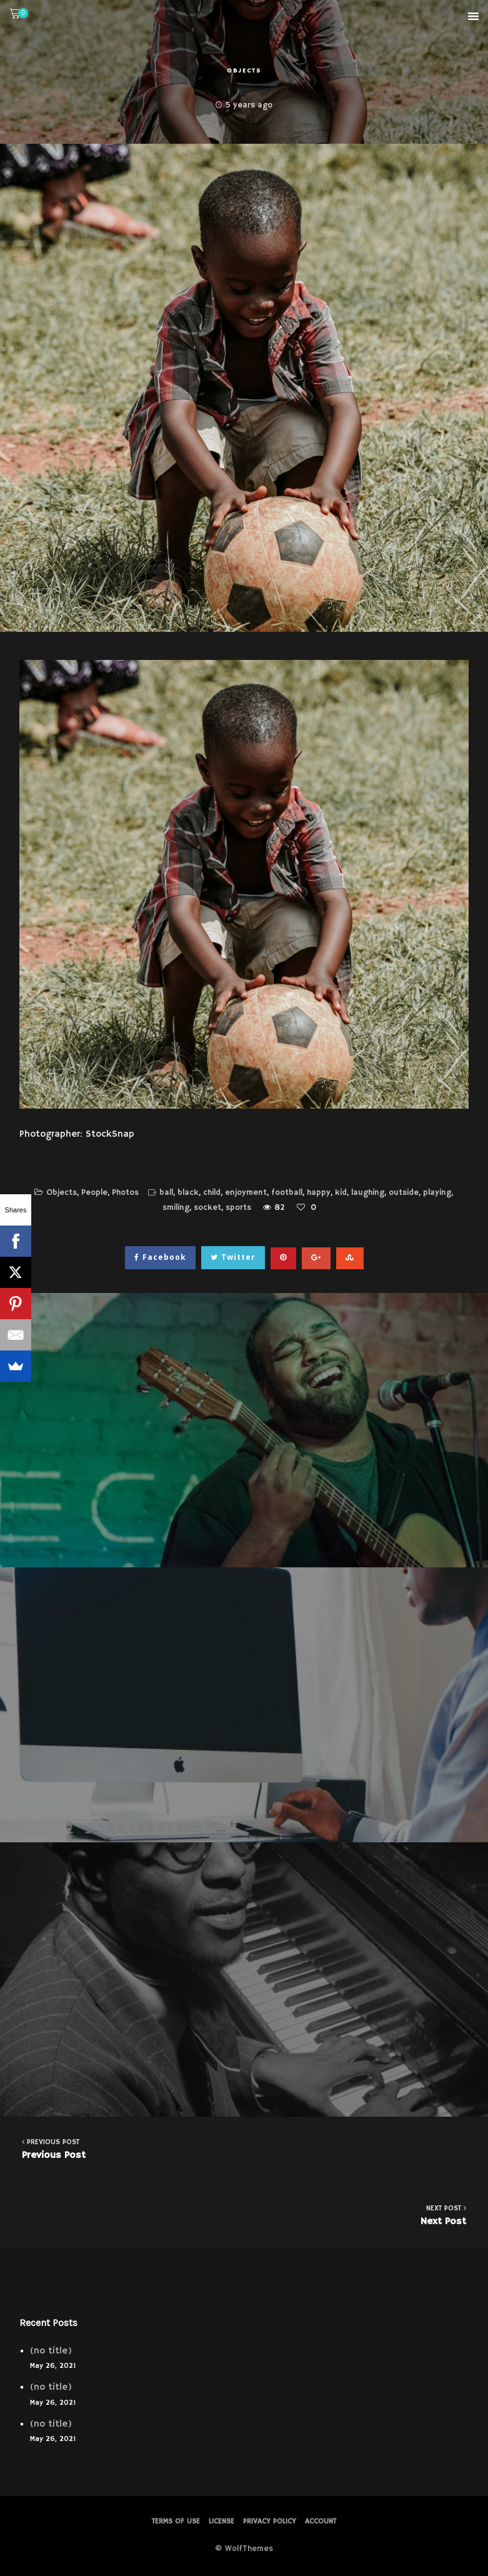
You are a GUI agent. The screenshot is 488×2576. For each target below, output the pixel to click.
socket (207, 1207)
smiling (175, 1207)
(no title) (51, 2351)
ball (166, 1192)
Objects (244, 70)
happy (319, 1192)
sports (238, 1207)
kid (341, 1192)
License (221, 2521)
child (212, 1192)
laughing (367, 1192)
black (188, 1192)
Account (320, 2521)
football (286, 1192)
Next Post (244, 2215)
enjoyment (246, 1192)
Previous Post (244, 2149)
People (94, 1192)
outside (404, 1192)
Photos (125, 1192)
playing (437, 1192)
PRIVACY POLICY (269, 2521)
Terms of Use (176, 2521)
